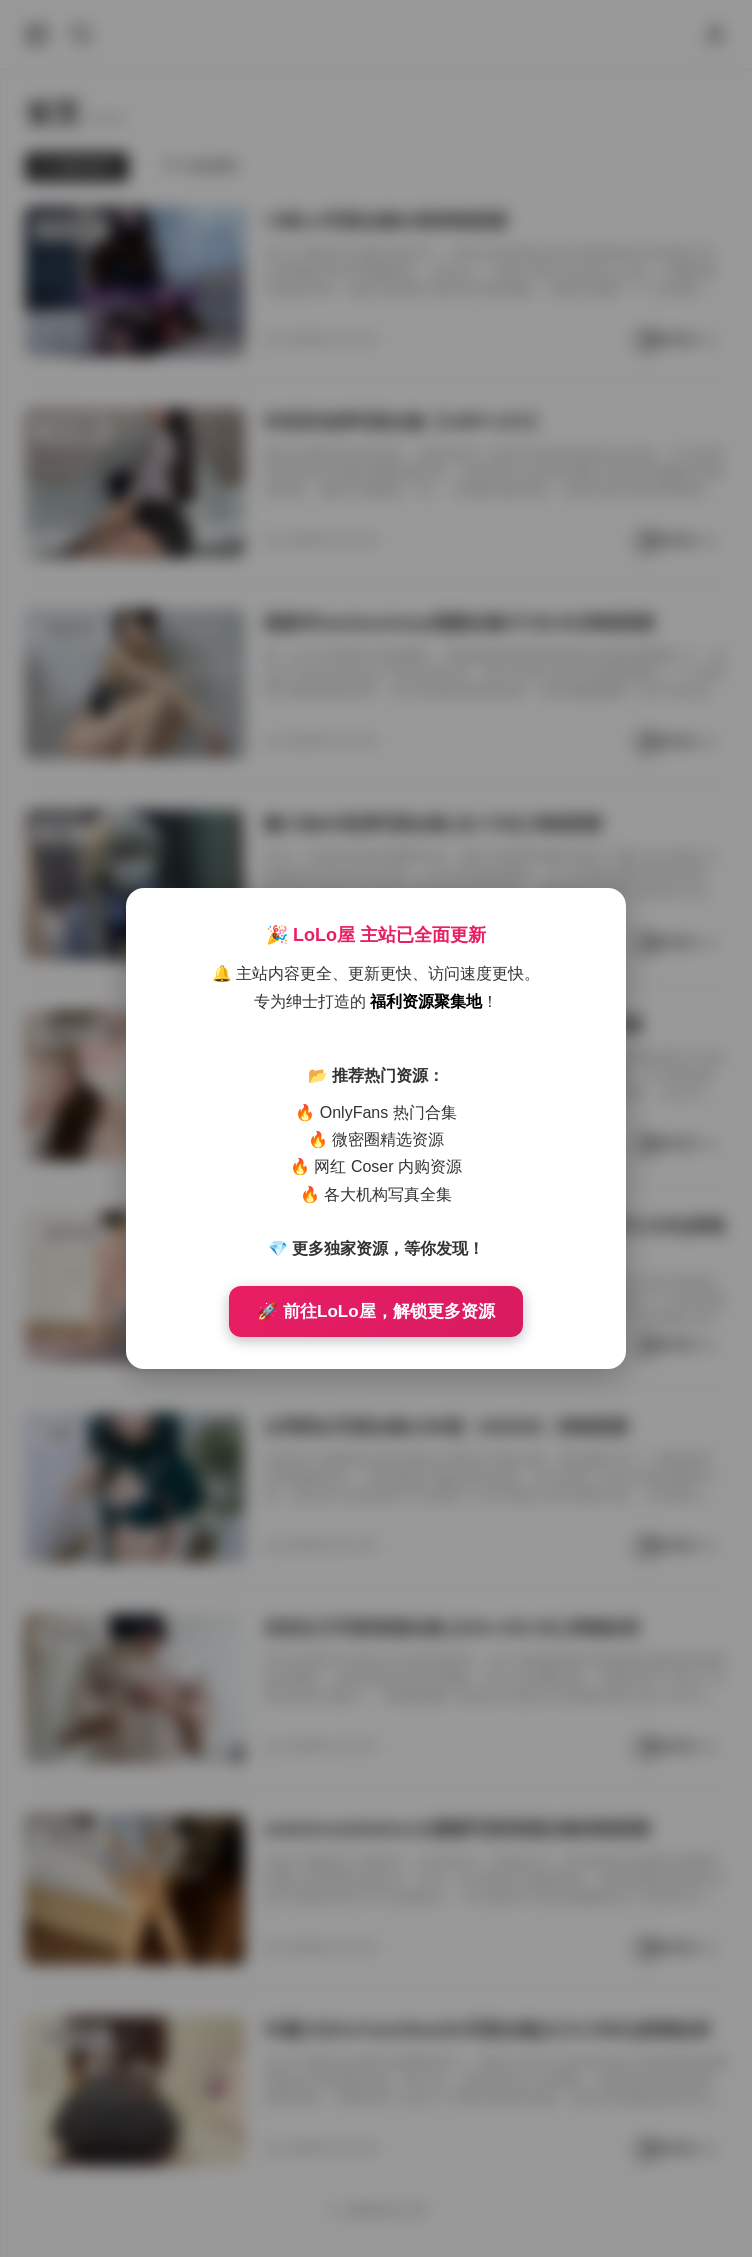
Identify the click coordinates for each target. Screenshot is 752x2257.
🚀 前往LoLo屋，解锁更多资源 (375, 1311)
